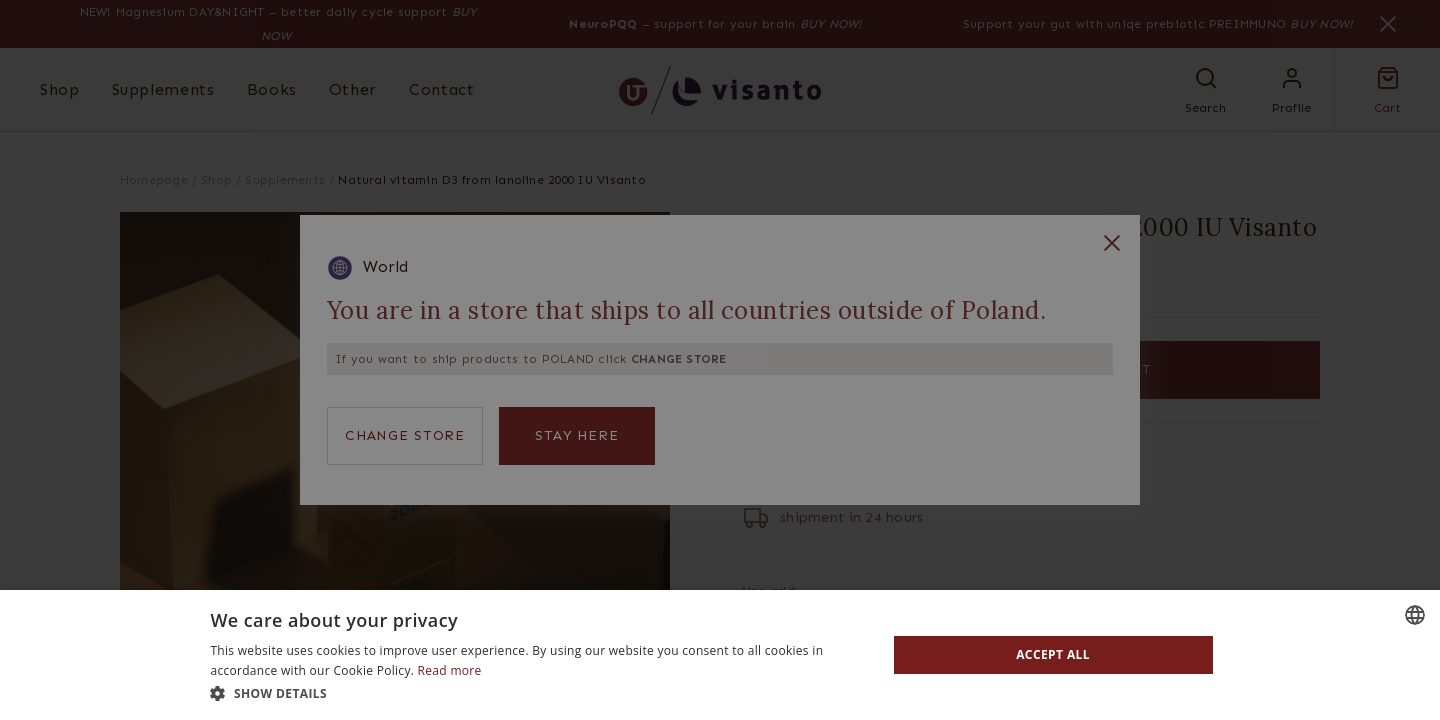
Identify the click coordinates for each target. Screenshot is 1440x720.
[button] (538, 693)
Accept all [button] (1053, 654)
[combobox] (1415, 615)
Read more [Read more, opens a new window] (450, 670)
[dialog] (720, 655)
